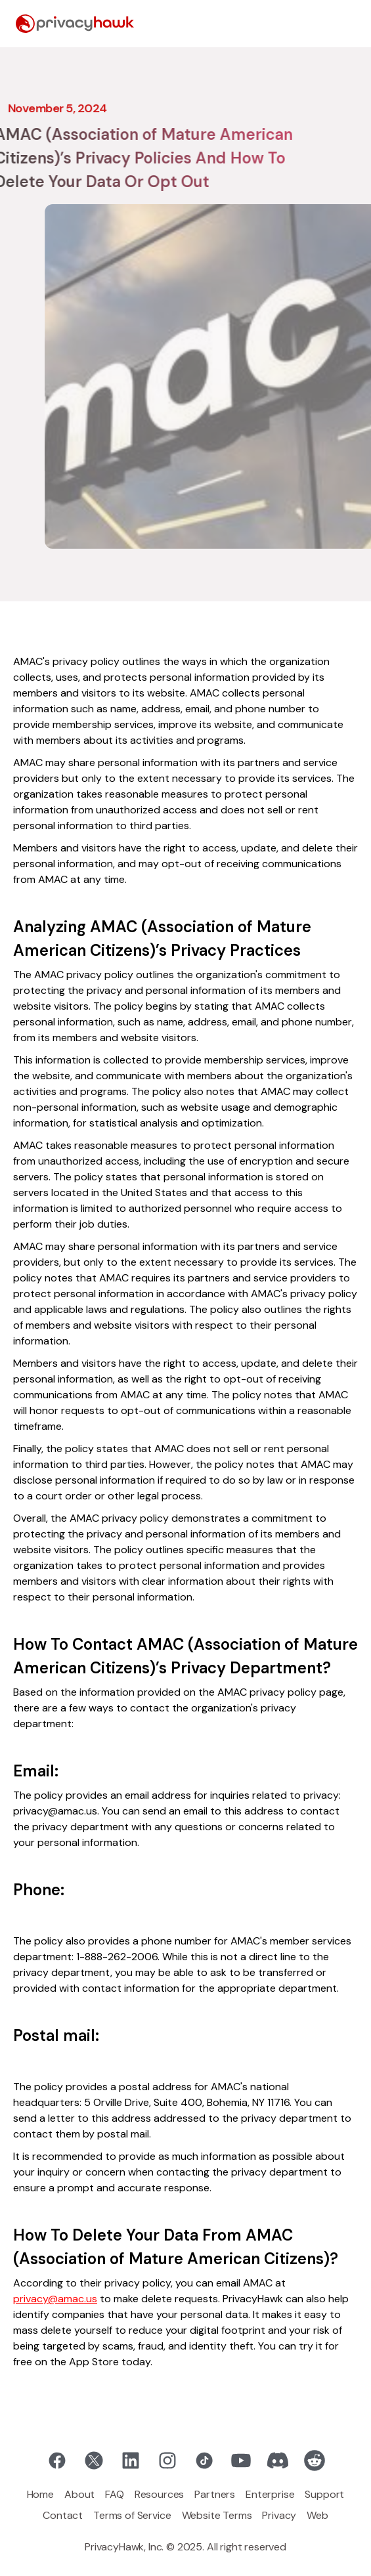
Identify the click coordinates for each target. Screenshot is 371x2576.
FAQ (114, 2494)
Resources (160, 2494)
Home (40, 2494)
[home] (75, 23)
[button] (344, 23)
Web (317, 2515)
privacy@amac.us (55, 2299)
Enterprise (270, 2494)
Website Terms (217, 2515)
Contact (63, 2515)
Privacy (279, 2515)
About (79, 2494)
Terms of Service (132, 2515)
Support (324, 2494)
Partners (214, 2494)
